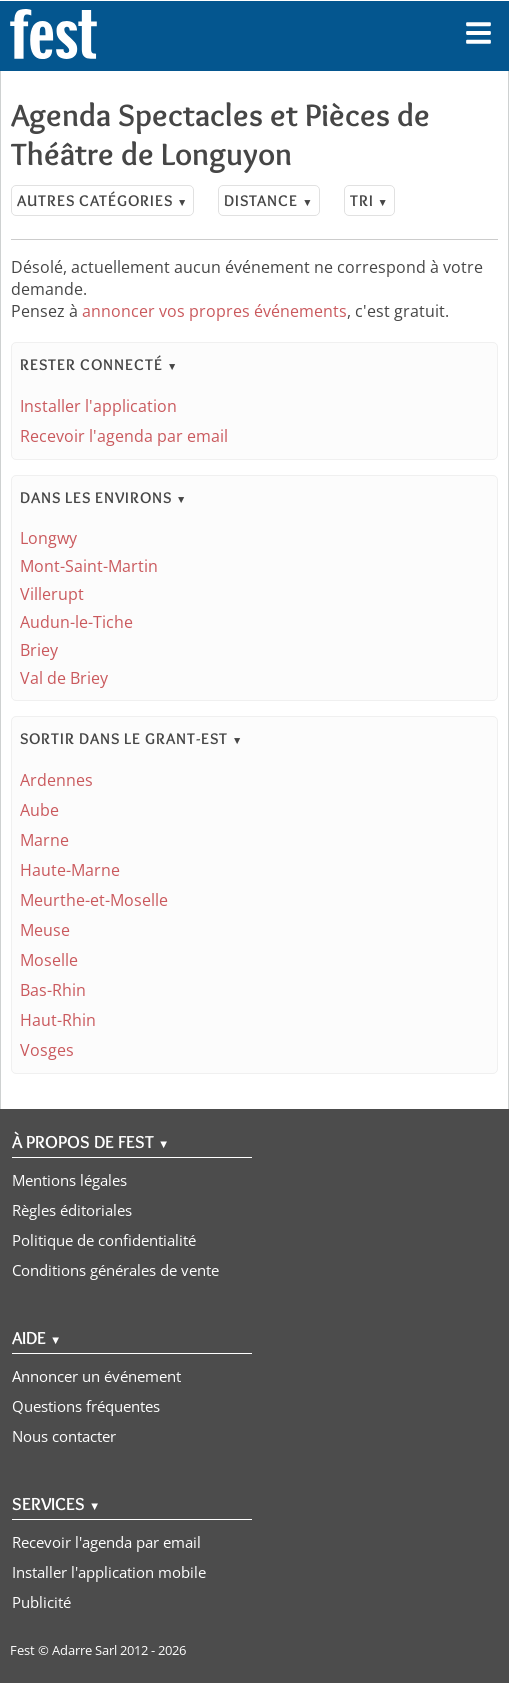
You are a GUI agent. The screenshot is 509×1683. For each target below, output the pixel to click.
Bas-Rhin (53, 990)
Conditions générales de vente (115, 1270)
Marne (44, 840)
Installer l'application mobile (109, 1572)
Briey (39, 650)
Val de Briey (64, 678)
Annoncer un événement (96, 1376)
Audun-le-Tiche (76, 622)
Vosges (47, 1050)
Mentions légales (69, 1180)
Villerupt (52, 594)
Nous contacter (64, 1436)
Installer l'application (98, 406)
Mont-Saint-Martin (89, 566)
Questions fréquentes (86, 1406)
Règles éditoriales (72, 1210)
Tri (369, 200)
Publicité (41, 1602)
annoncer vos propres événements (214, 311)
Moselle (49, 960)
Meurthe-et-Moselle (94, 900)
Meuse (45, 930)
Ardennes (56, 780)
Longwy (48, 538)
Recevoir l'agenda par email (124, 436)
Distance (268, 200)
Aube (39, 810)
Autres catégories (102, 200)
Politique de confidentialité (104, 1240)
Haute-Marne (70, 870)
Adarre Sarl (84, 1650)
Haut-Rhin (58, 1020)
